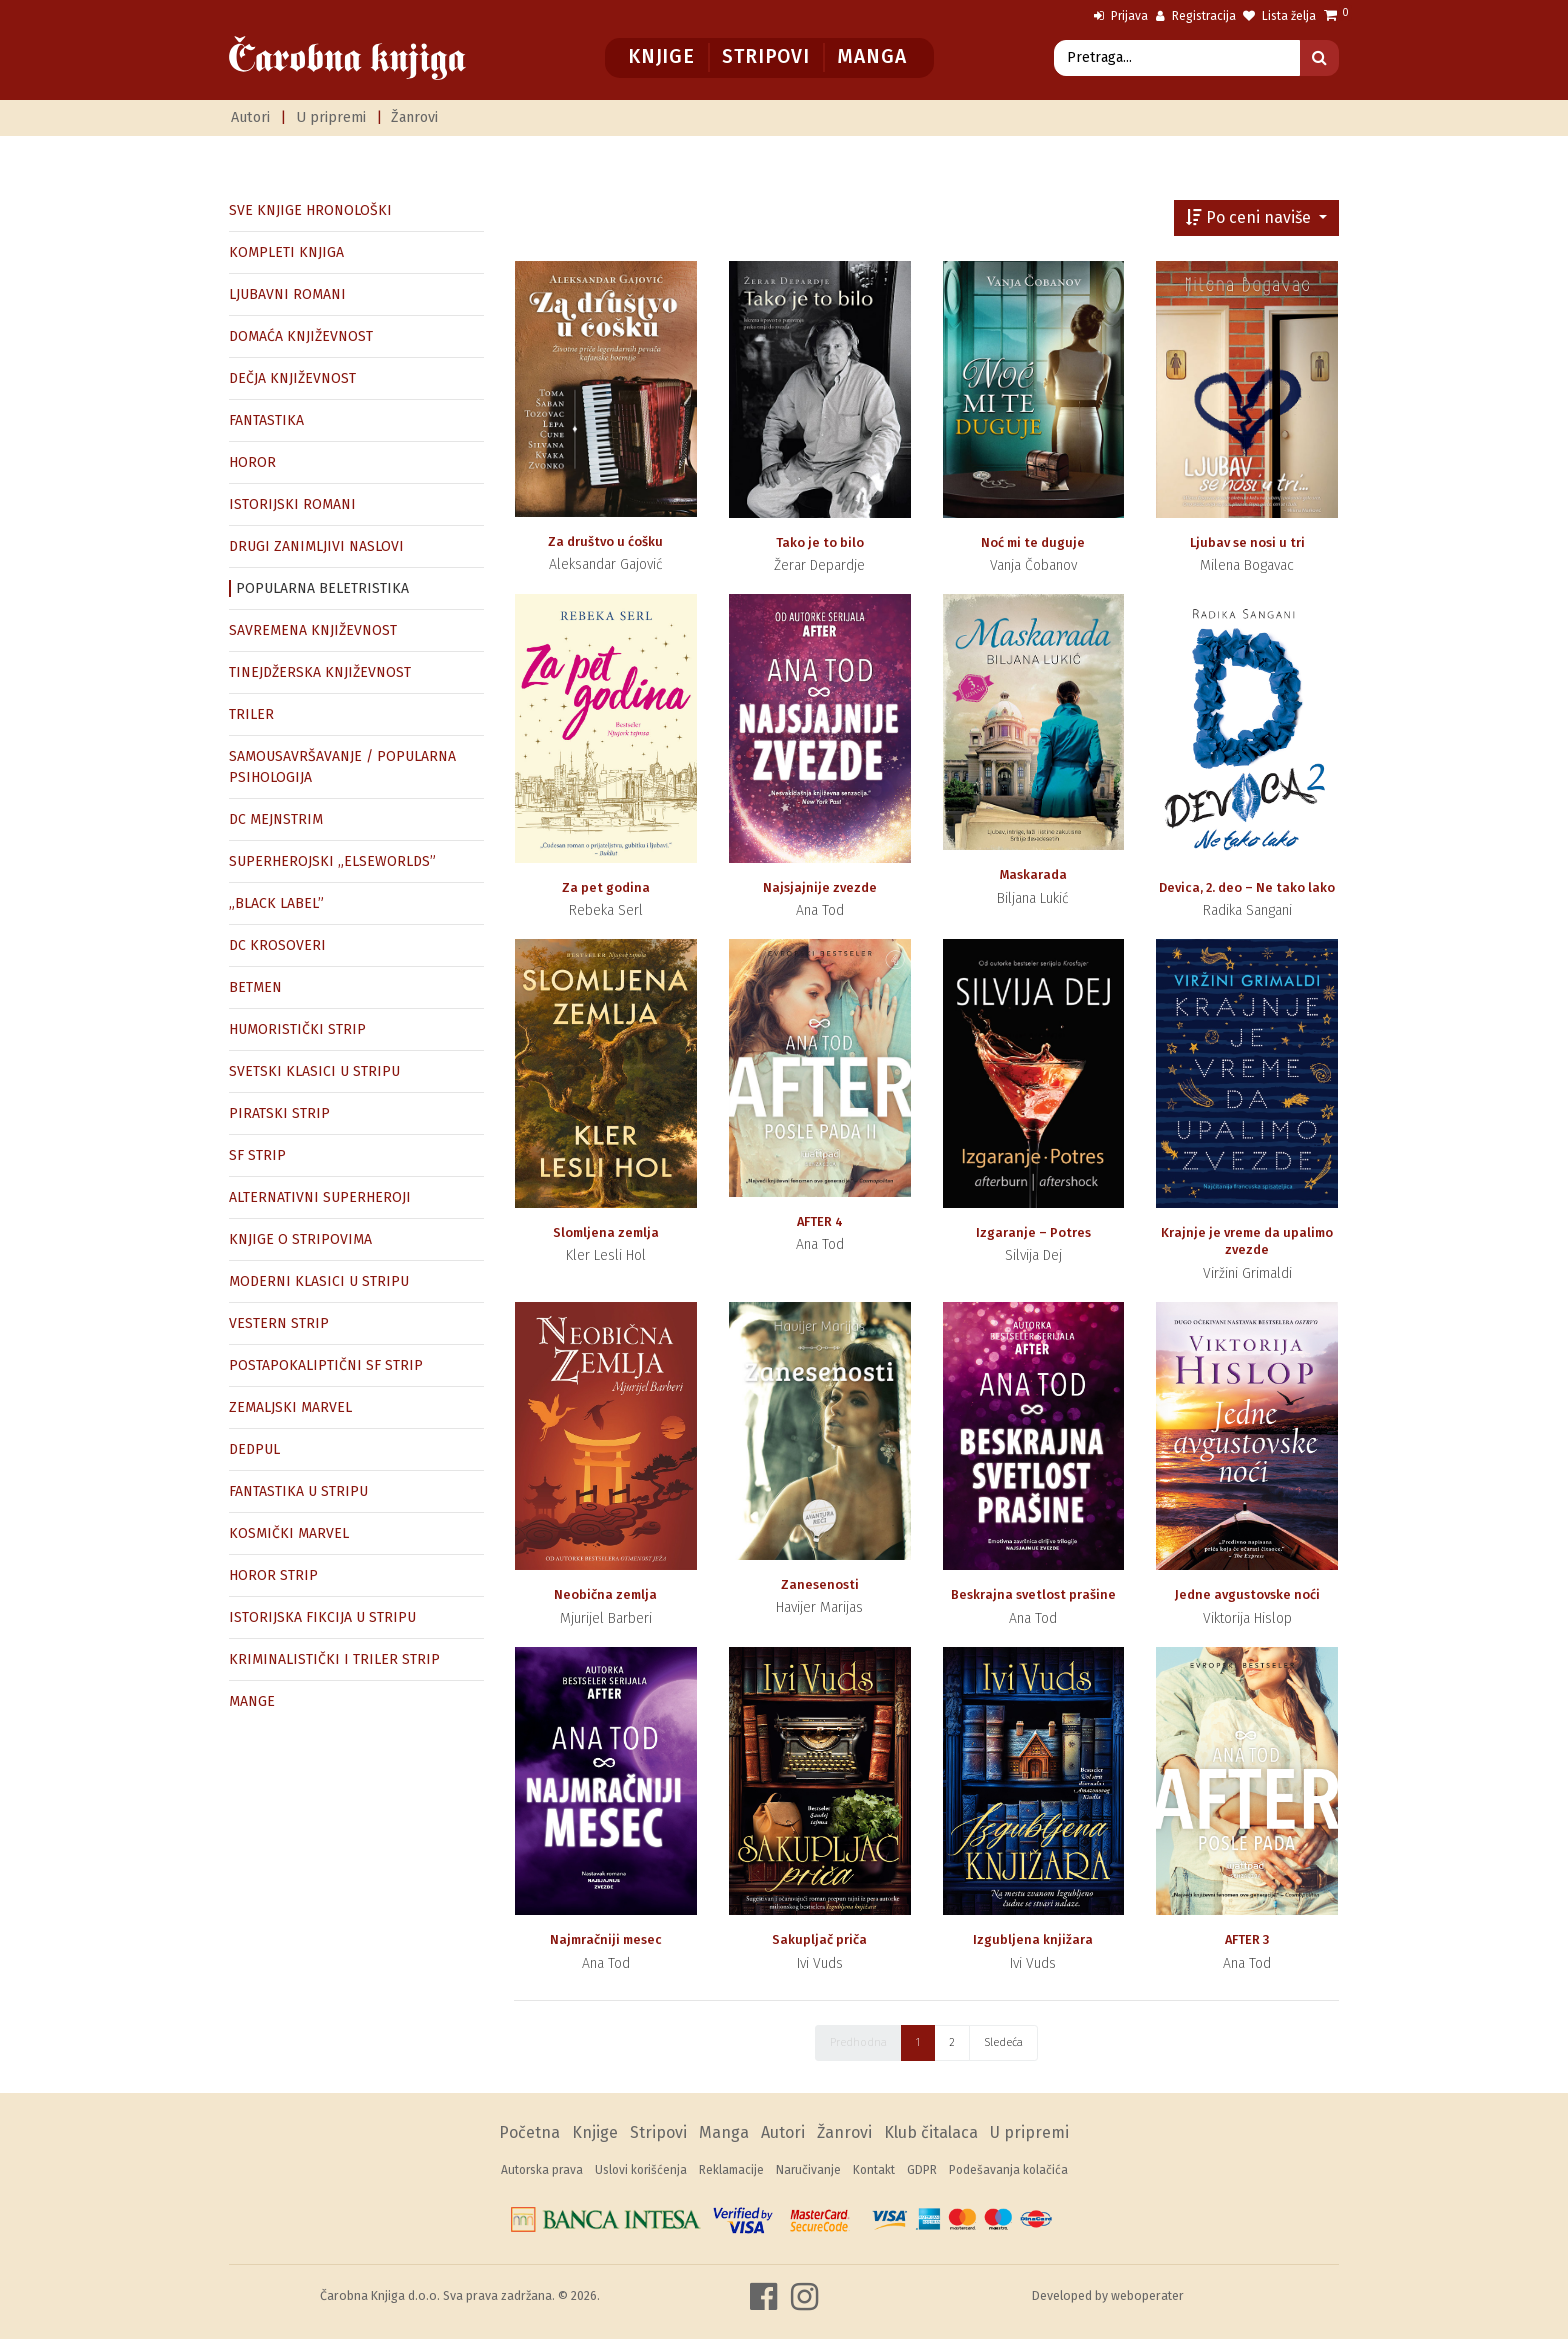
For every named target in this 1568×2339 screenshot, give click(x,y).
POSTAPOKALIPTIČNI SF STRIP (326, 1365)
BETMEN (255, 987)
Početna (529, 2132)
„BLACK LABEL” (276, 903)
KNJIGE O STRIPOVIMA (300, 1239)
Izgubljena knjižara (1033, 1939)
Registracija (1196, 16)
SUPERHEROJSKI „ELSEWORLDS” (332, 861)
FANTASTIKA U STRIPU (298, 1491)
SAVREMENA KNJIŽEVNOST (313, 630)
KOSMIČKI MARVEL (289, 1533)
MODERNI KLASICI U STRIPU (319, 1281)
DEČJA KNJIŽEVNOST (292, 378)
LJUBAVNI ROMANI (287, 294)
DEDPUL (254, 1449)
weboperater (1147, 2295)
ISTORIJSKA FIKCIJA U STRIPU (322, 1617)
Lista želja (1279, 16)
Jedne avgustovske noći (1247, 1594)
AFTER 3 (1247, 1939)
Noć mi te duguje (1033, 542)
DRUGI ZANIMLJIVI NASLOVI (316, 546)
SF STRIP (257, 1155)
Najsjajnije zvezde (820, 887)
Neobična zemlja (605, 1594)
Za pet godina (606, 887)
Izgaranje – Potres (1033, 1232)
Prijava (1121, 16)
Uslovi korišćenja (641, 2170)
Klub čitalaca (931, 2132)
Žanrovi (414, 117)
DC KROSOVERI (277, 945)
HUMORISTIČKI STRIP (297, 1029)
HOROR (252, 462)
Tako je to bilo (820, 542)
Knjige (661, 56)
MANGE (252, 1701)
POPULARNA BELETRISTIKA (322, 588)
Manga (871, 56)
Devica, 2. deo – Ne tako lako (1247, 887)
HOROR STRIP (273, 1575)
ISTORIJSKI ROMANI (292, 504)
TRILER (251, 714)
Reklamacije (731, 2170)
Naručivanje (808, 2170)
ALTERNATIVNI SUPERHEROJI (320, 1197)
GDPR (922, 2170)
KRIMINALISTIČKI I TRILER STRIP (334, 1659)
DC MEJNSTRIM (276, 819)
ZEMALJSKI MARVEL (290, 1407)
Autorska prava (542, 2170)
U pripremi (331, 117)
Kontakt (874, 2170)
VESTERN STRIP (279, 1323)
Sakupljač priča (819, 1939)
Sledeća (1003, 2042)
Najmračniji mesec (606, 1939)
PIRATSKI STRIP (279, 1113)
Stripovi (765, 56)
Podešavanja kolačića (1008, 2170)
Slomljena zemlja (606, 1232)
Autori (250, 117)
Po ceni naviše (1250, 217)
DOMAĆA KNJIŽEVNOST (301, 336)
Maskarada (1033, 874)
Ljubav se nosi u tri (1247, 542)
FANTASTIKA (266, 420)
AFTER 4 (820, 1221)
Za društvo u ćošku (605, 541)
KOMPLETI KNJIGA (286, 252)
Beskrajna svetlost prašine (1033, 1594)
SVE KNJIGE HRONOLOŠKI (310, 210)
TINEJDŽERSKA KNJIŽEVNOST (320, 672)
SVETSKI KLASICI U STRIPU (314, 1071)
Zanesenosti (820, 1584)
